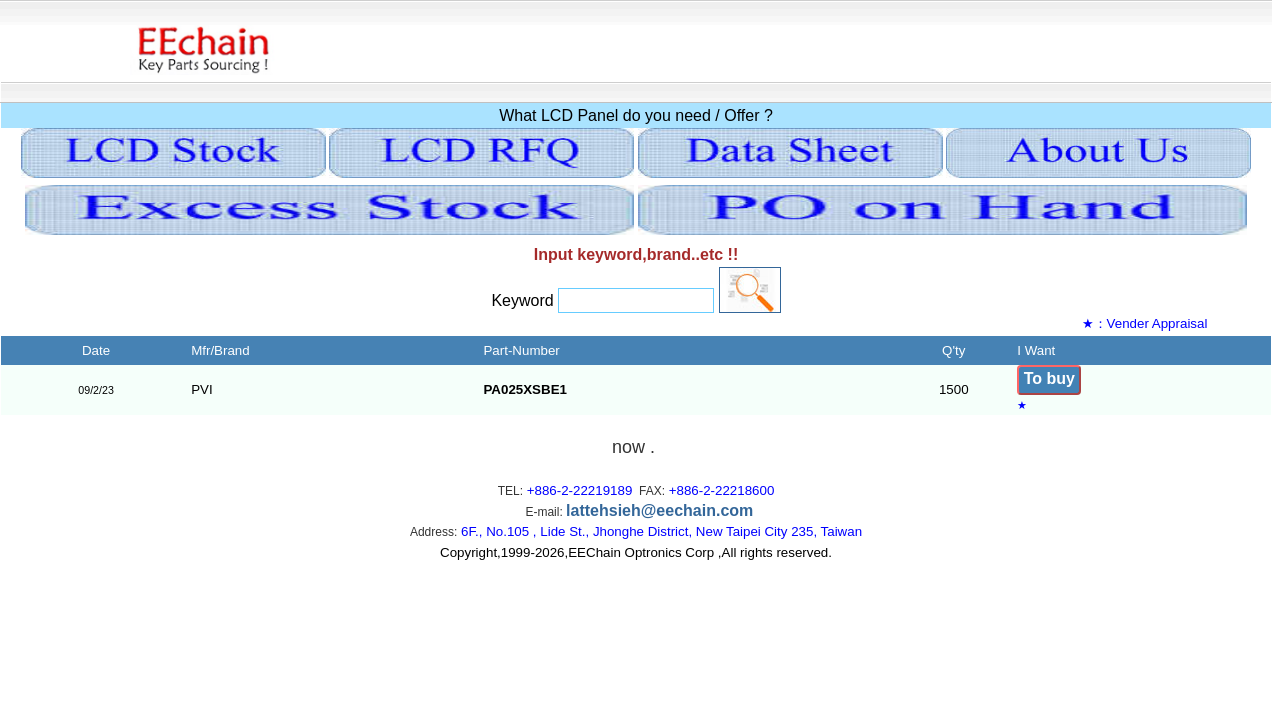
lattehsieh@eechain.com (659, 510)
